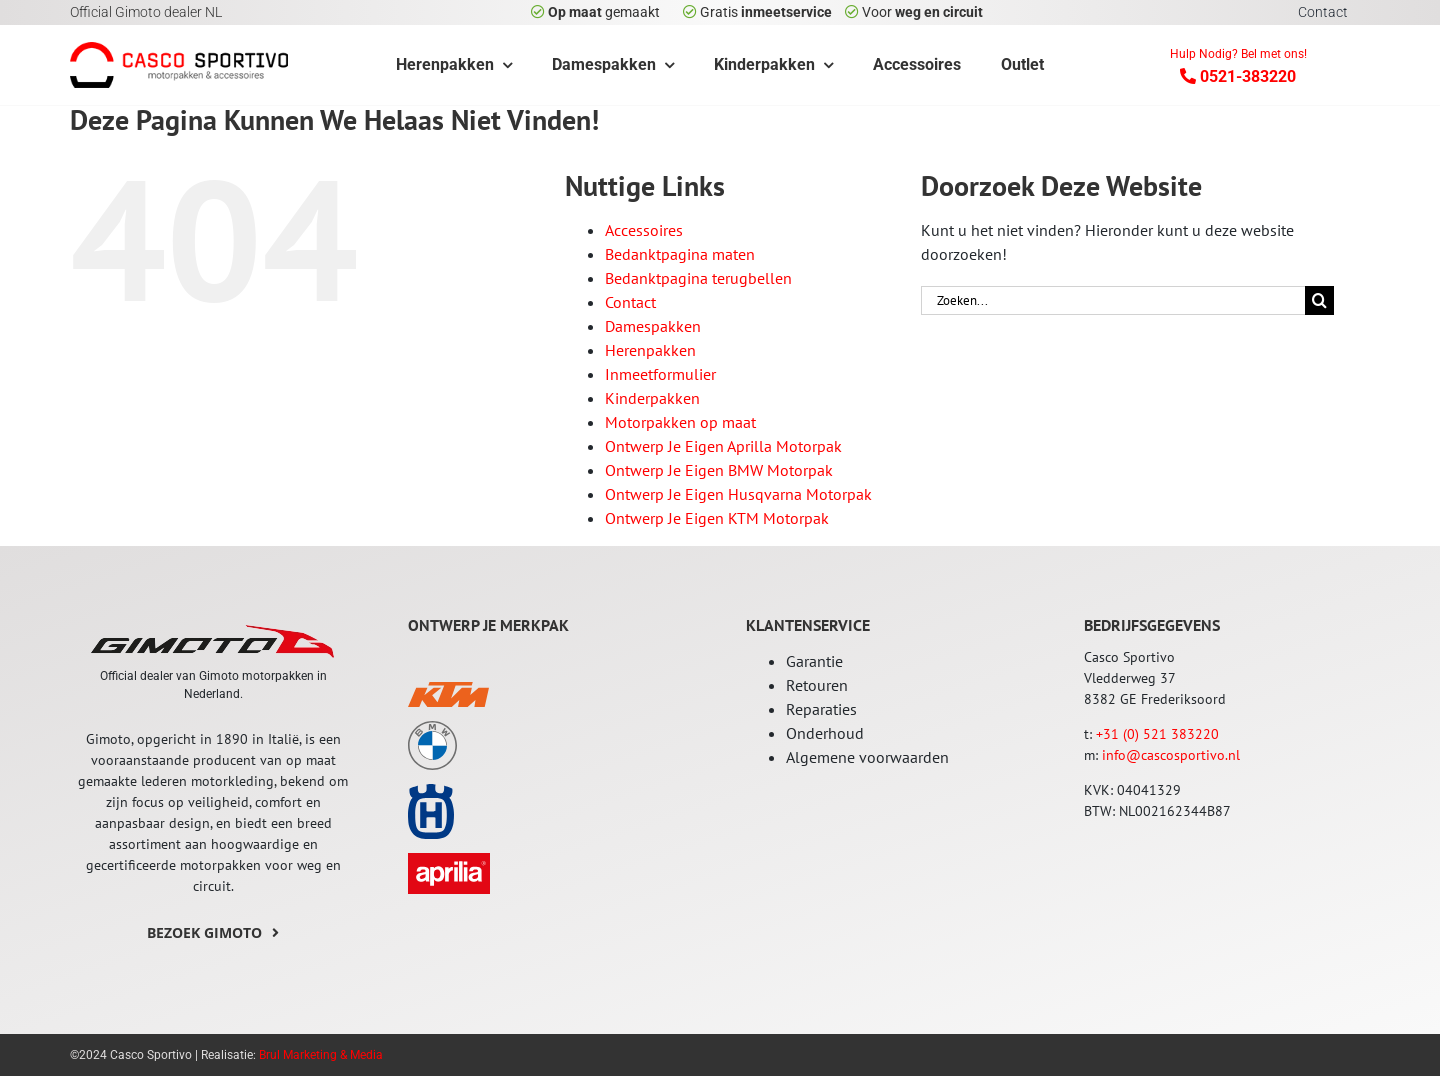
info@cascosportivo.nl (1171, 755)
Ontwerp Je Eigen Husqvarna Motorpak (738, 494)
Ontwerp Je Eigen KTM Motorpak (717, 518)
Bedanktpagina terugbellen (698, 278)
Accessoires (644, 230)
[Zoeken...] (1113, 300)
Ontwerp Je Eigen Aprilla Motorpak (723, 446)
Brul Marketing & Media (321, 1055)
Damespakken (653, 326)
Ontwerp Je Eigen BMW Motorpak (719, 470)
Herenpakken (650, 350)
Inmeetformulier (660, 374)
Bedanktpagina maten (680, 254)
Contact (630, 302)
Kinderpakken (652, 398)
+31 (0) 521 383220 (1157, 734)
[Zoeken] (1319, 300)
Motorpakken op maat (680, 422)
